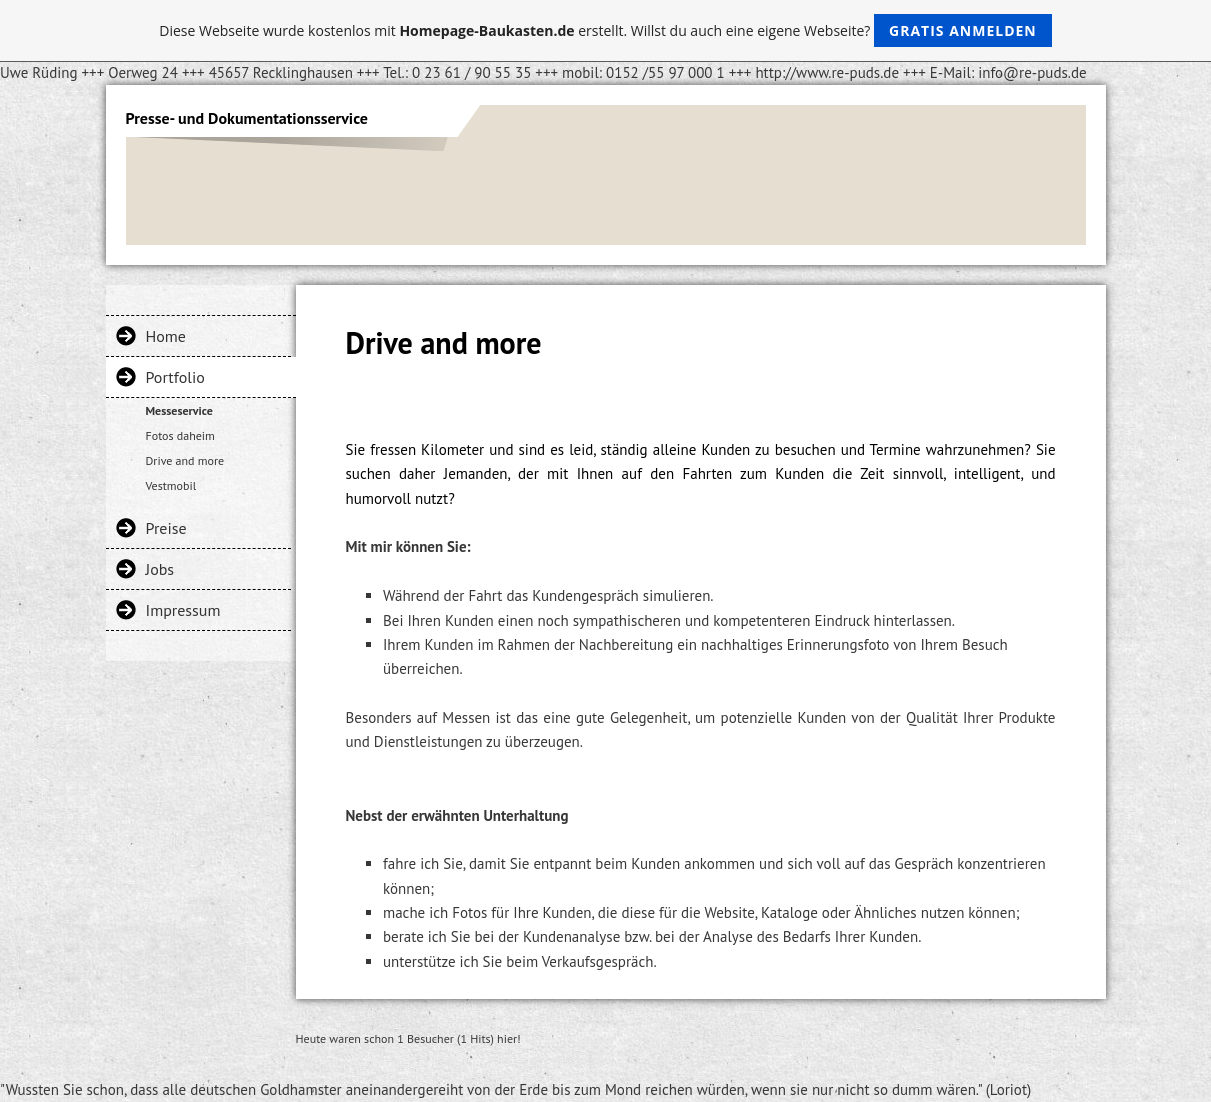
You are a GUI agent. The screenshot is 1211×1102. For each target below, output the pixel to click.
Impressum (183, 610)
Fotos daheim (180, 435)
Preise (166, 528)
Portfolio (175, 377)
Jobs (160, 569)
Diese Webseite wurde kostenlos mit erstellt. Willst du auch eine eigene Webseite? (605, 30)
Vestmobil (171, 485)
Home (166, 336)
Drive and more (185, 460)
